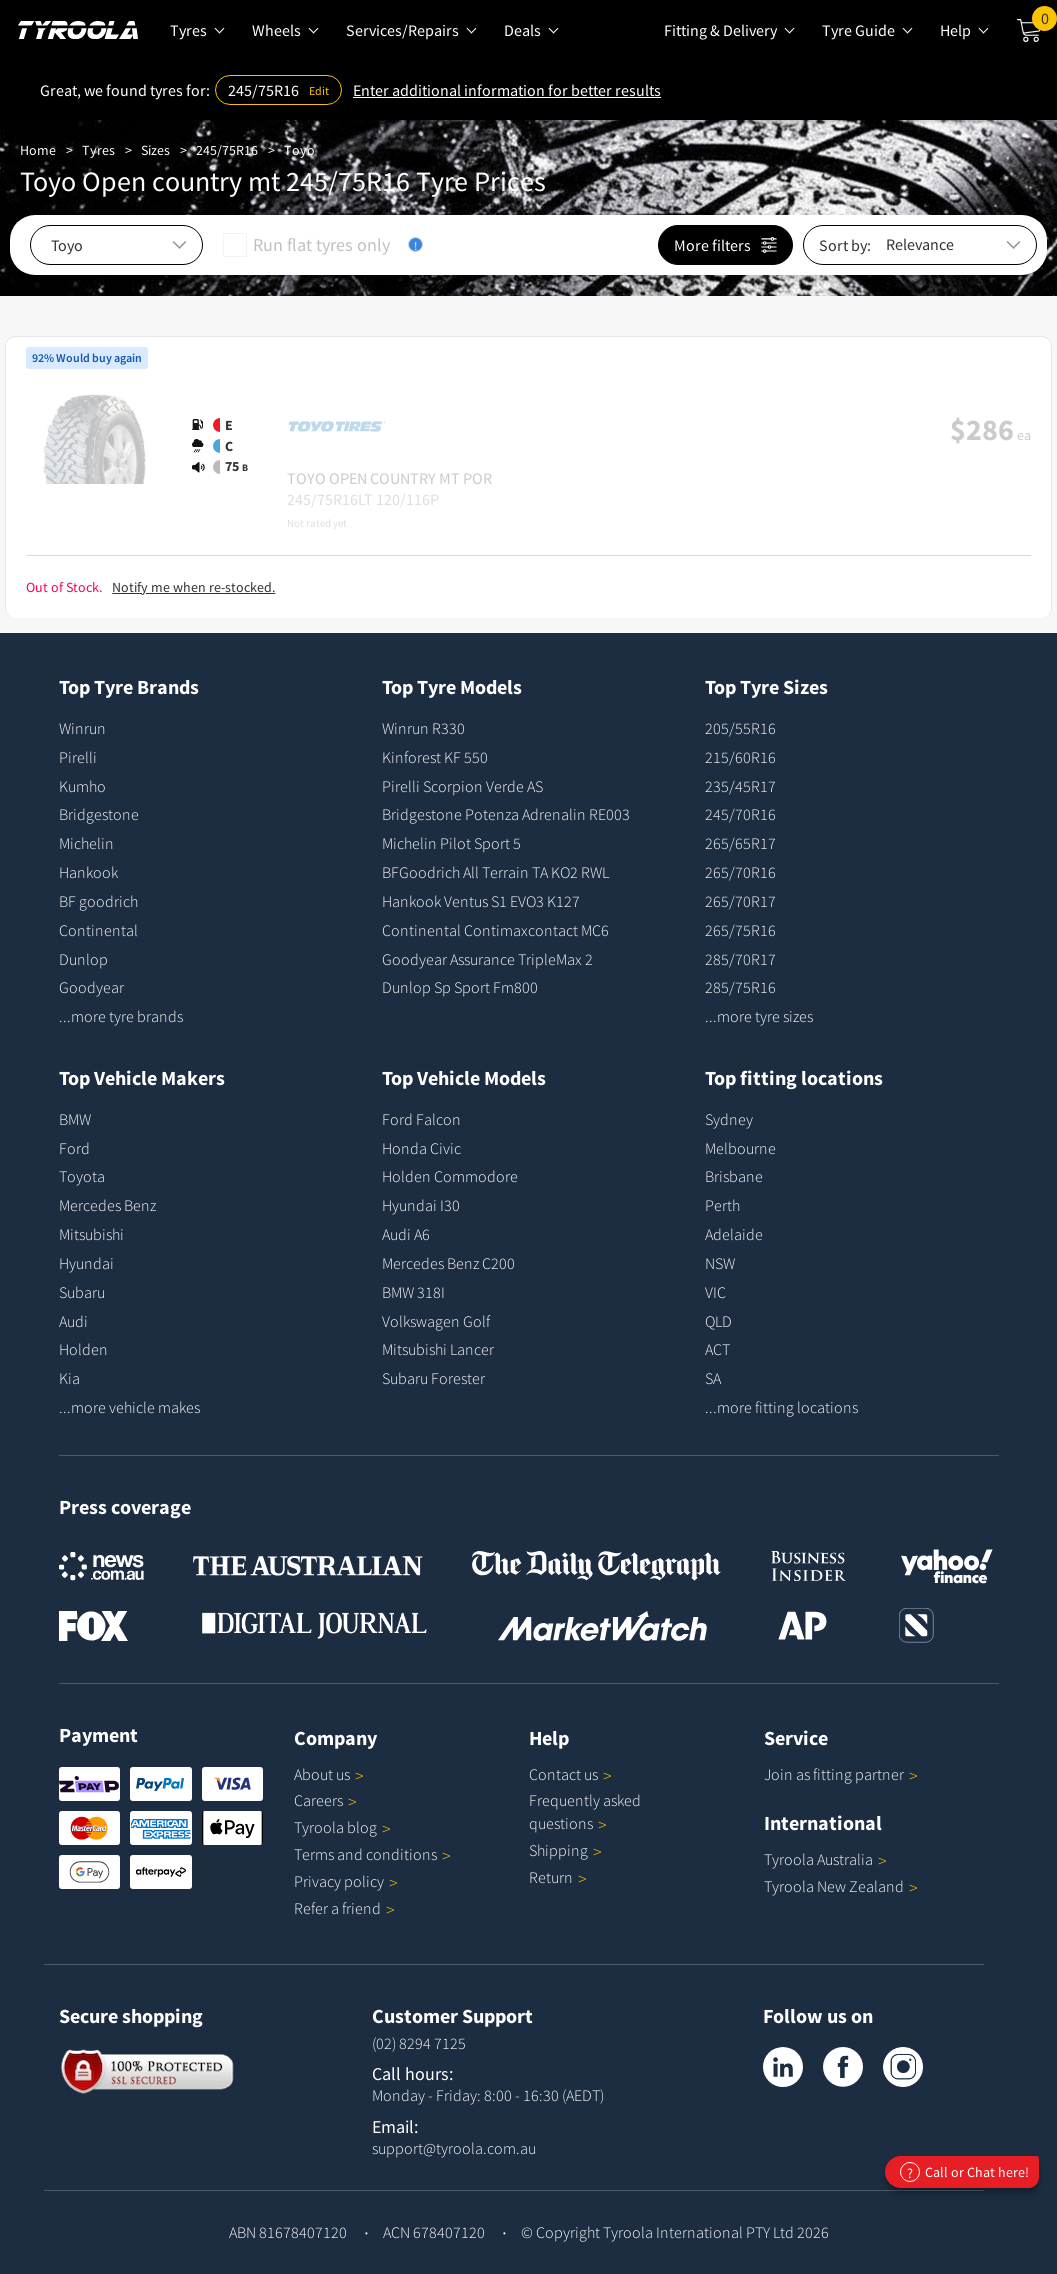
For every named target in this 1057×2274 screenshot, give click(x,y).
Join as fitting (841, 1774)
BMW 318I (413, 1292)
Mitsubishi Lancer (438, 1349)
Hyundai (86, 1263)
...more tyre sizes (759, 1016)
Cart (1044, 23)
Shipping (558, 1850)
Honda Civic (421, 1148)
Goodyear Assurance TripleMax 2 (487, 959)
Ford (74, 1148)
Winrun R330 (423, 728)
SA (713, 1378)
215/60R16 (740, 757)
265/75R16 (740, 930)
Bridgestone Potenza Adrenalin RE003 (506, 814)
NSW (720, 1263)
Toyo (299, 150)
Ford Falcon (421, 1119)
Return (551, 1877)
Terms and (372, 1854)
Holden (83, 1349)
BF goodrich (98, 901)
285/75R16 (740, 987)
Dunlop (83, 959)
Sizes (155, 150)
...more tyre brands (121, 1016)
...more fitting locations (781, 1407)
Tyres (98, 150)
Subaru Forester (433, 1378)
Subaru (82, 1292)
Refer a (344, 1908)
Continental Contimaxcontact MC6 (495, 930)
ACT (717, 1349)
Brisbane (734, 1176)
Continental (98, 930)
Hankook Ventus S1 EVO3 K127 (481, 901)
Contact (570, 1774)
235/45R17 (740, 786)
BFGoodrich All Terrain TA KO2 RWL (495, 872)
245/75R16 (227, 150)
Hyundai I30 (421, 1205)
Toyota (82, 1176)
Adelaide (734, 1234)
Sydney (729, 1119)
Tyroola (342, 1827)
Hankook (88, 872)
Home (38, 150)
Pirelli (78, 757)
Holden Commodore (450, 1176)
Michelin (86, 843)
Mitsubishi (91, 1234)
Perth (722, 1205)
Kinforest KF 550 (435, 757)
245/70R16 (740, 814)
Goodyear (91, 987)
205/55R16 (740, 728)
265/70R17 (740, 901)
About (329, 1774)
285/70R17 (740, 959)
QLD (718, 1321)
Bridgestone (99, 814)
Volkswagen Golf (436, 1321)
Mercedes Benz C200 (448, 1263)
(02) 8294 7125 (419, 2043)
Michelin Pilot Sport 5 (451, 843)
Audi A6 (406, 1234)
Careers (318, 1800)
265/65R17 (740, 843)
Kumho (82, 786)
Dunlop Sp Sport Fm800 (460, 987)
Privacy (346, 1881)
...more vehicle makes (129, 1407)
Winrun (82, 728)
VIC (715, 1292)
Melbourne (740, 1148)
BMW (75, 1119)
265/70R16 (740, 872)
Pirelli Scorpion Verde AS (462, 786)
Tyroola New (841, 1886)
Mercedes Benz (107, 1205)
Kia (69, 1378)
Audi (73, 1321)
